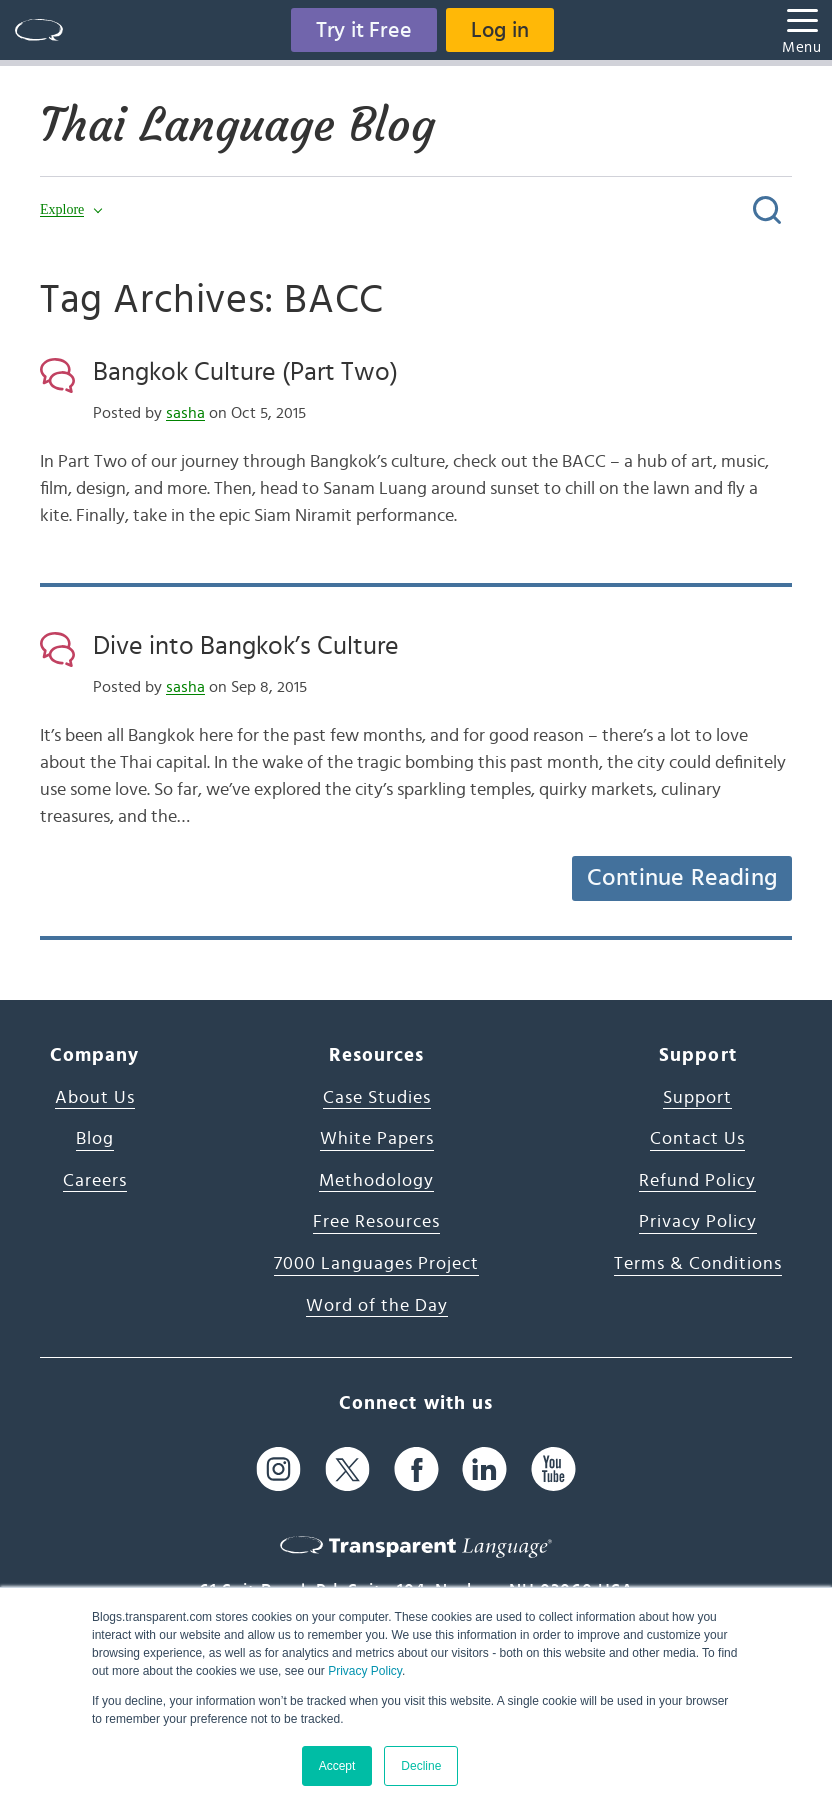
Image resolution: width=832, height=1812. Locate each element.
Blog (95, 1139)
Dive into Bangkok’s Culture (246, 646)
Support (697, 1098)
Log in (500, 30)
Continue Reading (682, 878)
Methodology (376, 1181)
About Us (95, 1098)
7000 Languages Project (376, 1264)
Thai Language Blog (237, 125)
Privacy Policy (365, 1671)
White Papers (377, 1139)
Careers (95, 1181)
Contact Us (697, 1139)
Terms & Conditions (698, 1264)
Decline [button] (421, 1766)
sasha (185, 413)
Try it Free (364, 30)
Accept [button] (337, 1766)
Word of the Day (377, 1306)
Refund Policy (697, 1181)
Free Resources (376, 1222)
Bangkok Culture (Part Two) (245, 372)
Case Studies (377, 1098)
